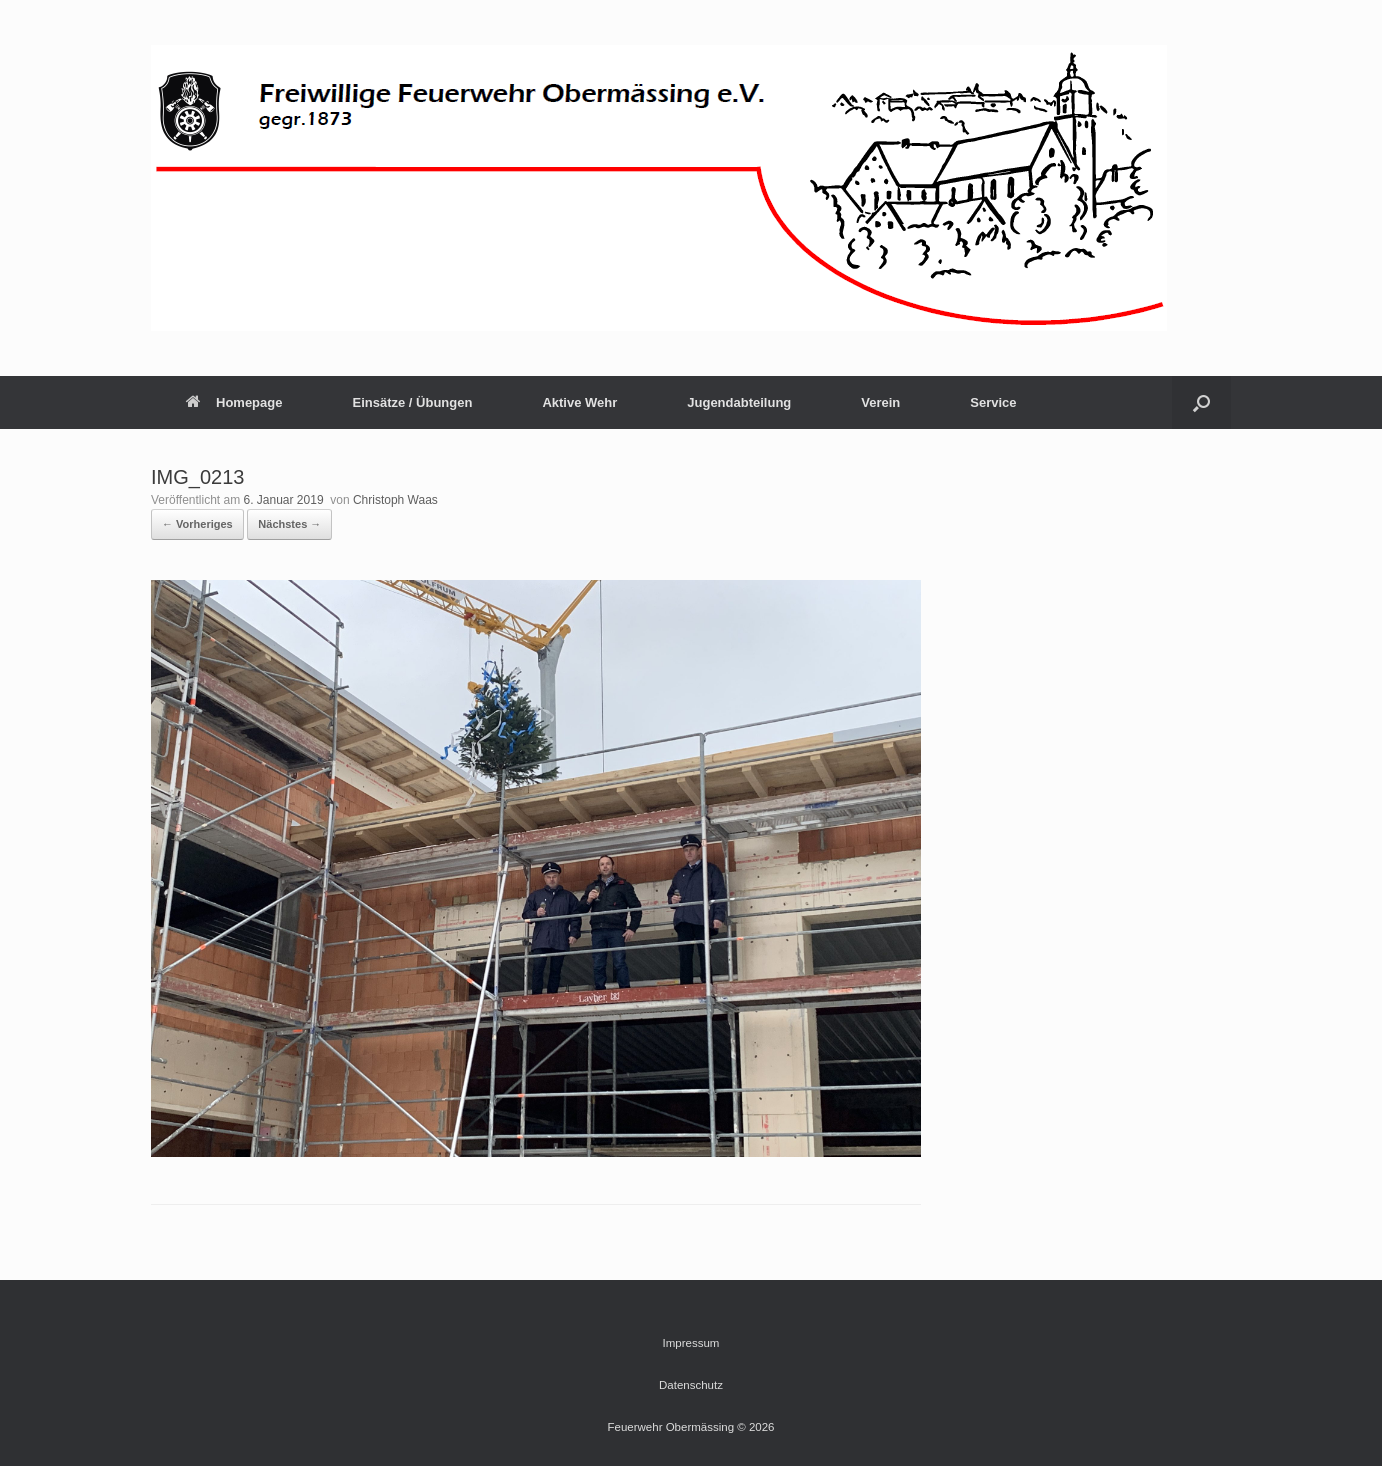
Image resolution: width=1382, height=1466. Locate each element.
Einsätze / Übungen (412, 402)
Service (993, 402)
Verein (880, 402)
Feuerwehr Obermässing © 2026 (691, 1427)
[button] (1201, 402)
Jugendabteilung (739, 402)
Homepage (234, 402)
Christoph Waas (395, 500)
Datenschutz (691, 1385)
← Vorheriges (197, 524)
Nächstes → (289, 524)
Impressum (691, 1343)
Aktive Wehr (579, 402)
